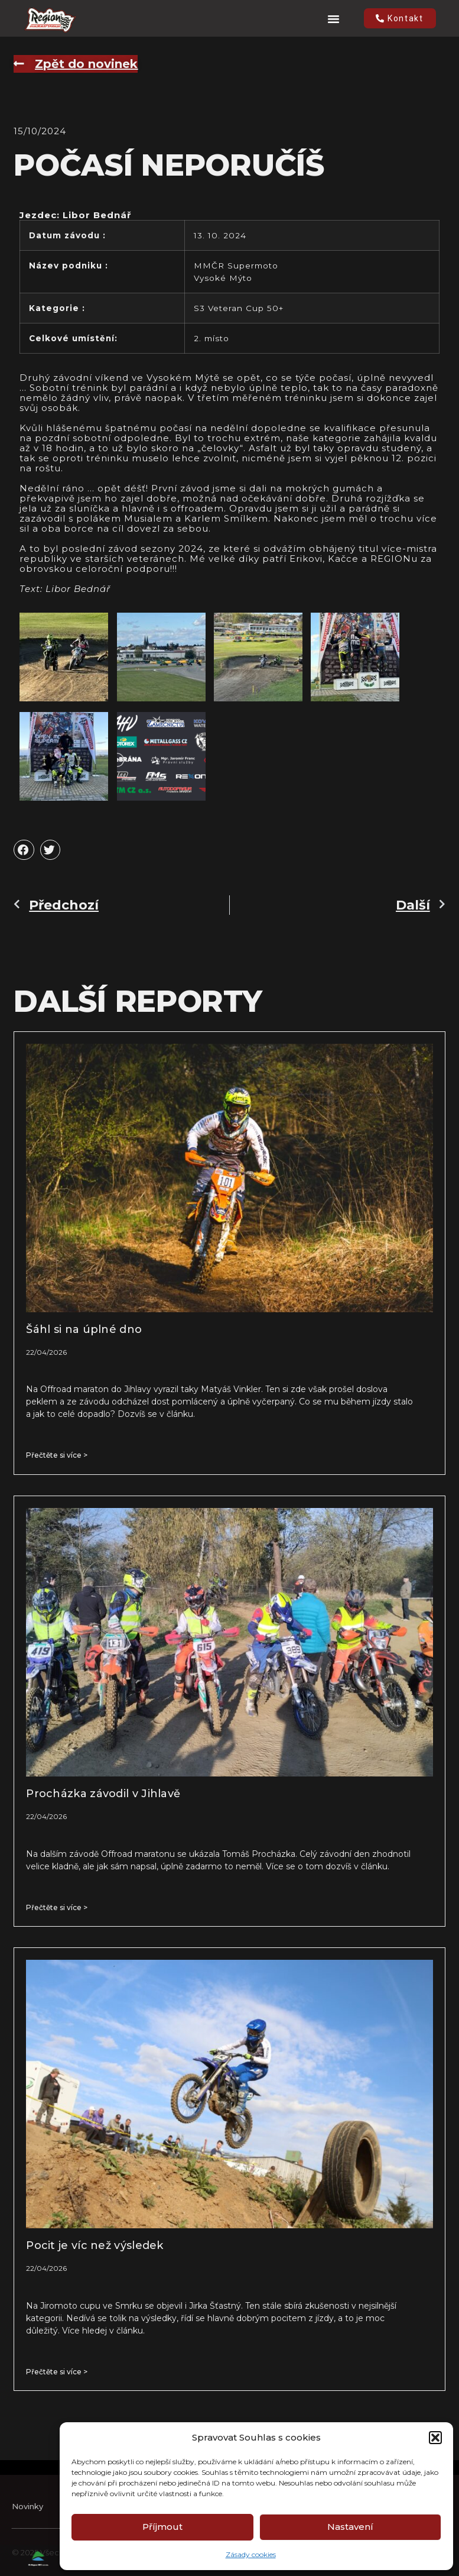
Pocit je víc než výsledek (95, 2245)
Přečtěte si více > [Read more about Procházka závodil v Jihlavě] (56, 1907)
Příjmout (162, 2526)
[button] (435, 2438)
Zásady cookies (251, 2554)
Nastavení (350, 2526)
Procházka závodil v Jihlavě (103, 1793)
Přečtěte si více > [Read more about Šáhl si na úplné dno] (56, 1455)
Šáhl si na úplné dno (84, 1329)
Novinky (27, 2522)
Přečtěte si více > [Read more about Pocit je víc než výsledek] (56, 2371)
